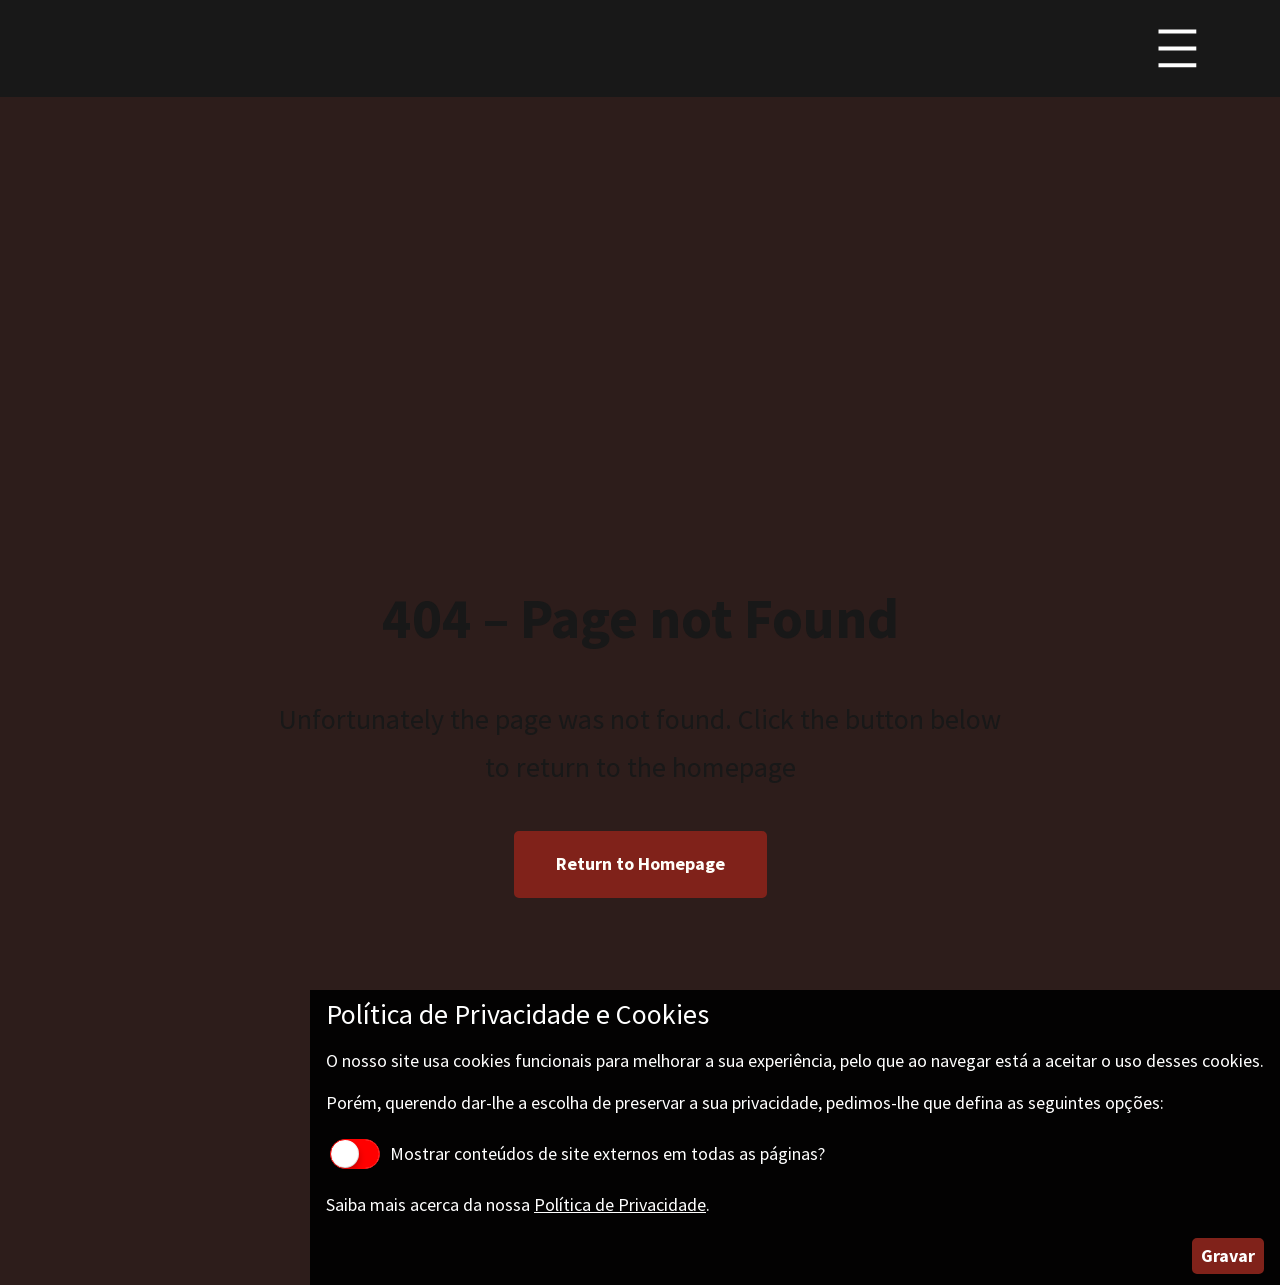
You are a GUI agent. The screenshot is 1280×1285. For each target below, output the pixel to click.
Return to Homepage (640, 863)
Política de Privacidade (620, 1204)
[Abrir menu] (1177, 48)
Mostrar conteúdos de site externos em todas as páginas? (577, 1154)
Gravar (1228, 1255)
